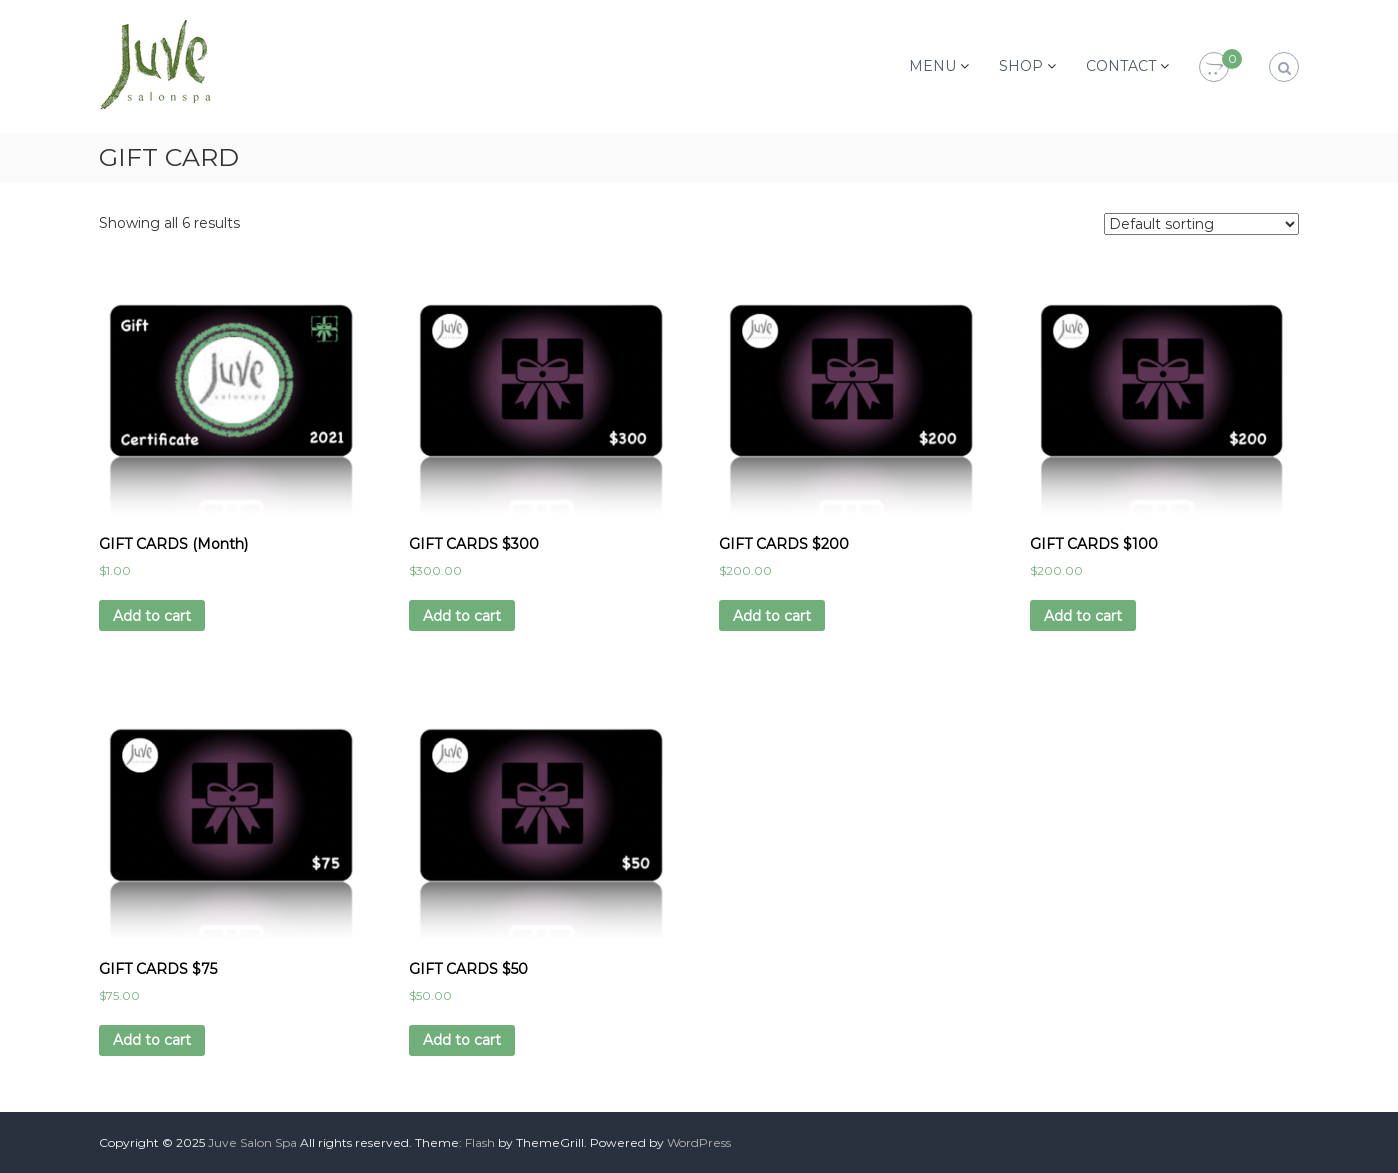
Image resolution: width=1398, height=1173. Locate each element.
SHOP (1021, 66)
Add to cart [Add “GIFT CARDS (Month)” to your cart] (152, 616)
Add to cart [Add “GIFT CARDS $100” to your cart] (1083, 616)
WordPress (699, 1142)
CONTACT (1121, 66)
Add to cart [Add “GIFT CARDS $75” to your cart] (152, 1040)
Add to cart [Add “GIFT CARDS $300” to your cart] (462, 616)
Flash (480, 1142)
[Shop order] (1201, 224)
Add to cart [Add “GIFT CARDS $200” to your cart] (772, 616)
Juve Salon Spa (252, 1142)
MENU (932, 66)
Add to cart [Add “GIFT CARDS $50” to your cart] (462, 1040)
